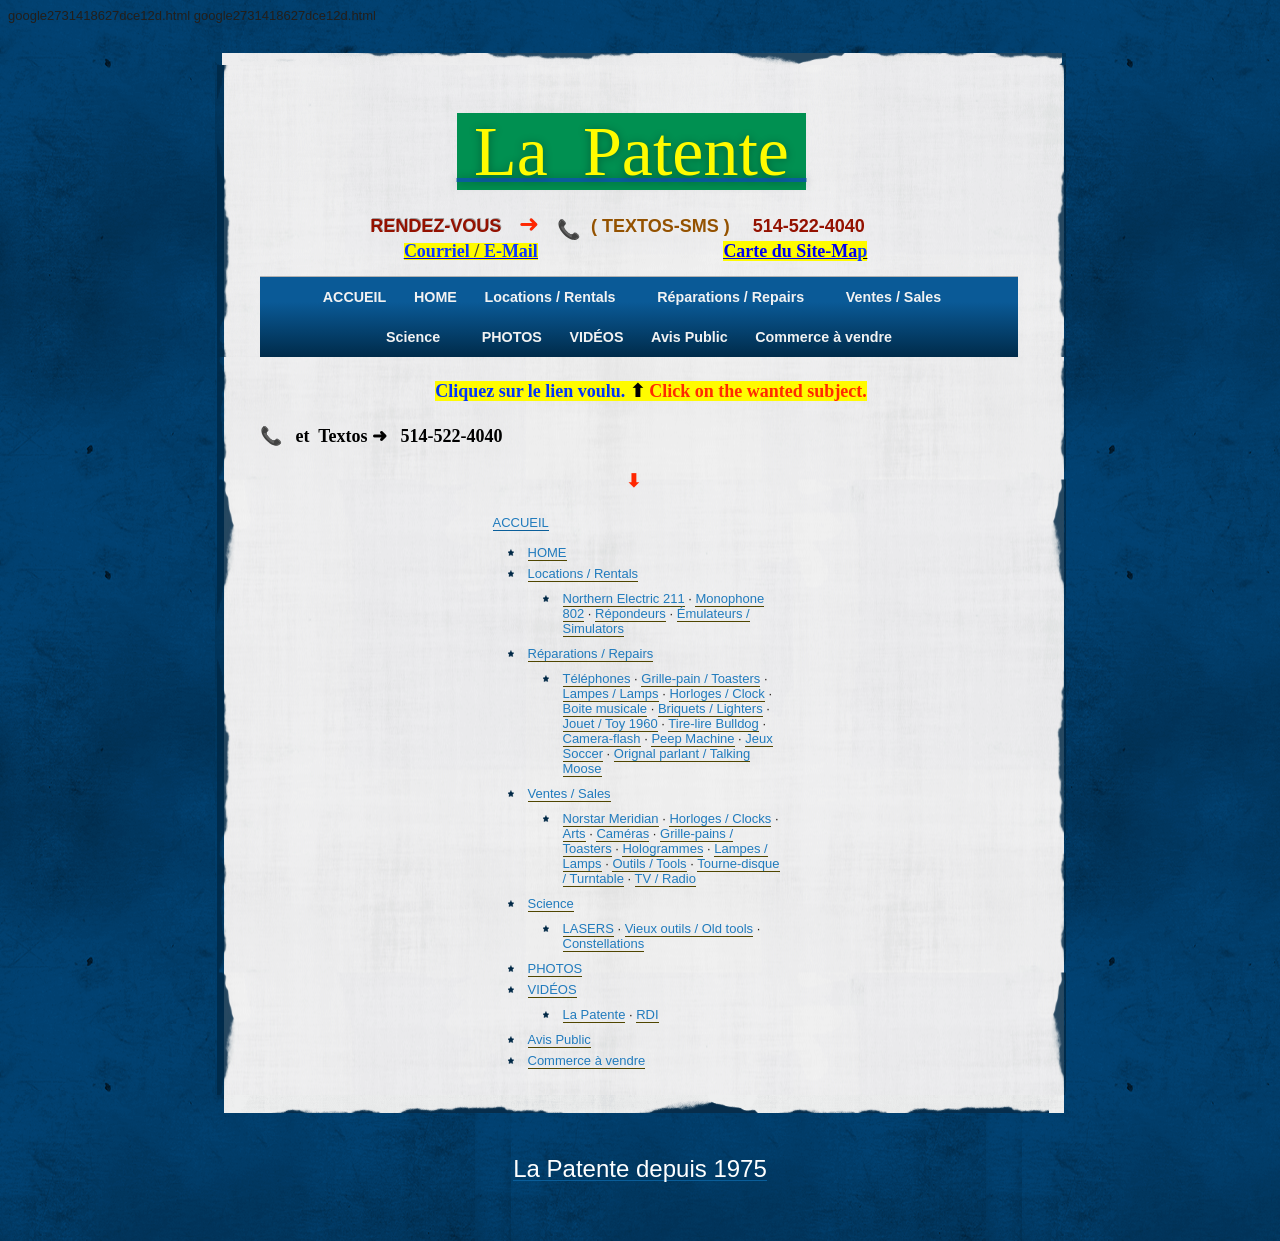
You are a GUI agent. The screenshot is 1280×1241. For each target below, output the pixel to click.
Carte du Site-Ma (790, 251)
